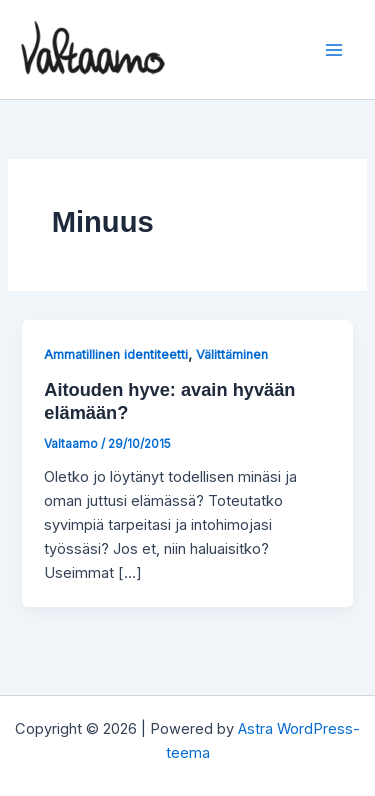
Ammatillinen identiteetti (116, 354)
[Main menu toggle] (334, 50)
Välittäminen (232, 354)
